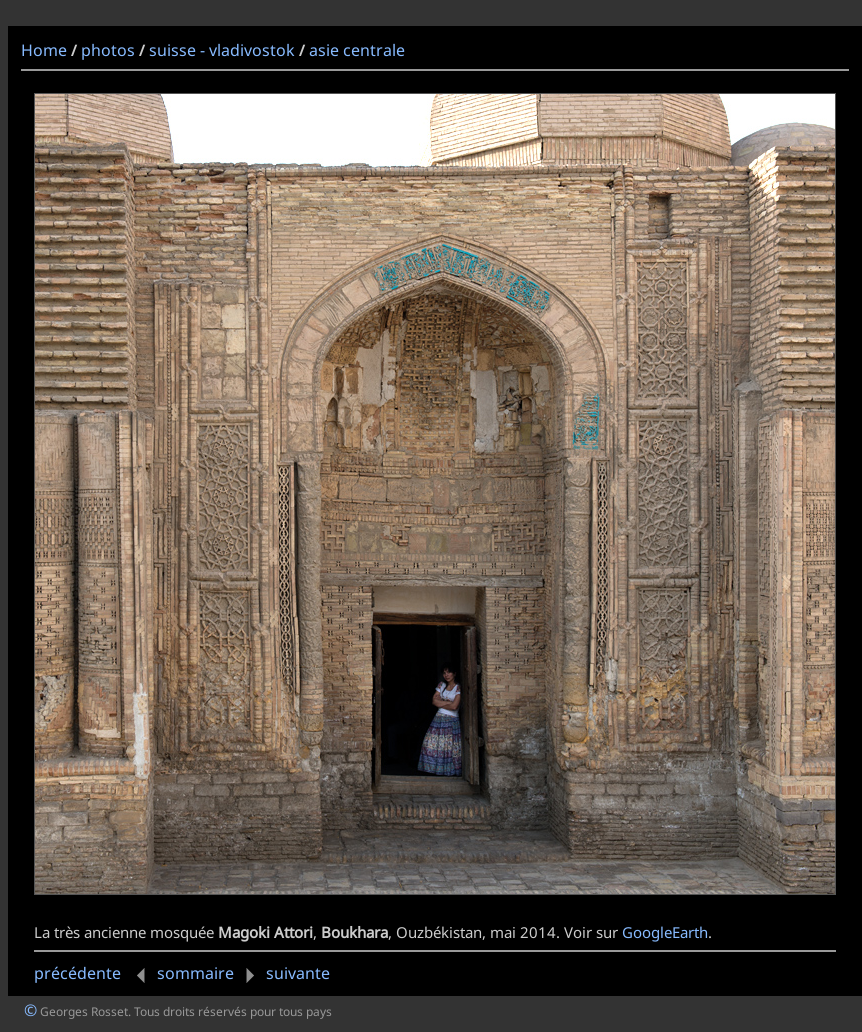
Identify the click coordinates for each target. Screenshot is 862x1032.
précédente (93, 973)
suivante (284, 973)
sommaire (195, 973)
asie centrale (357, 50)
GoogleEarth (665, 932)
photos (108, 50)
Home (44, 50)
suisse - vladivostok (222, 50)
